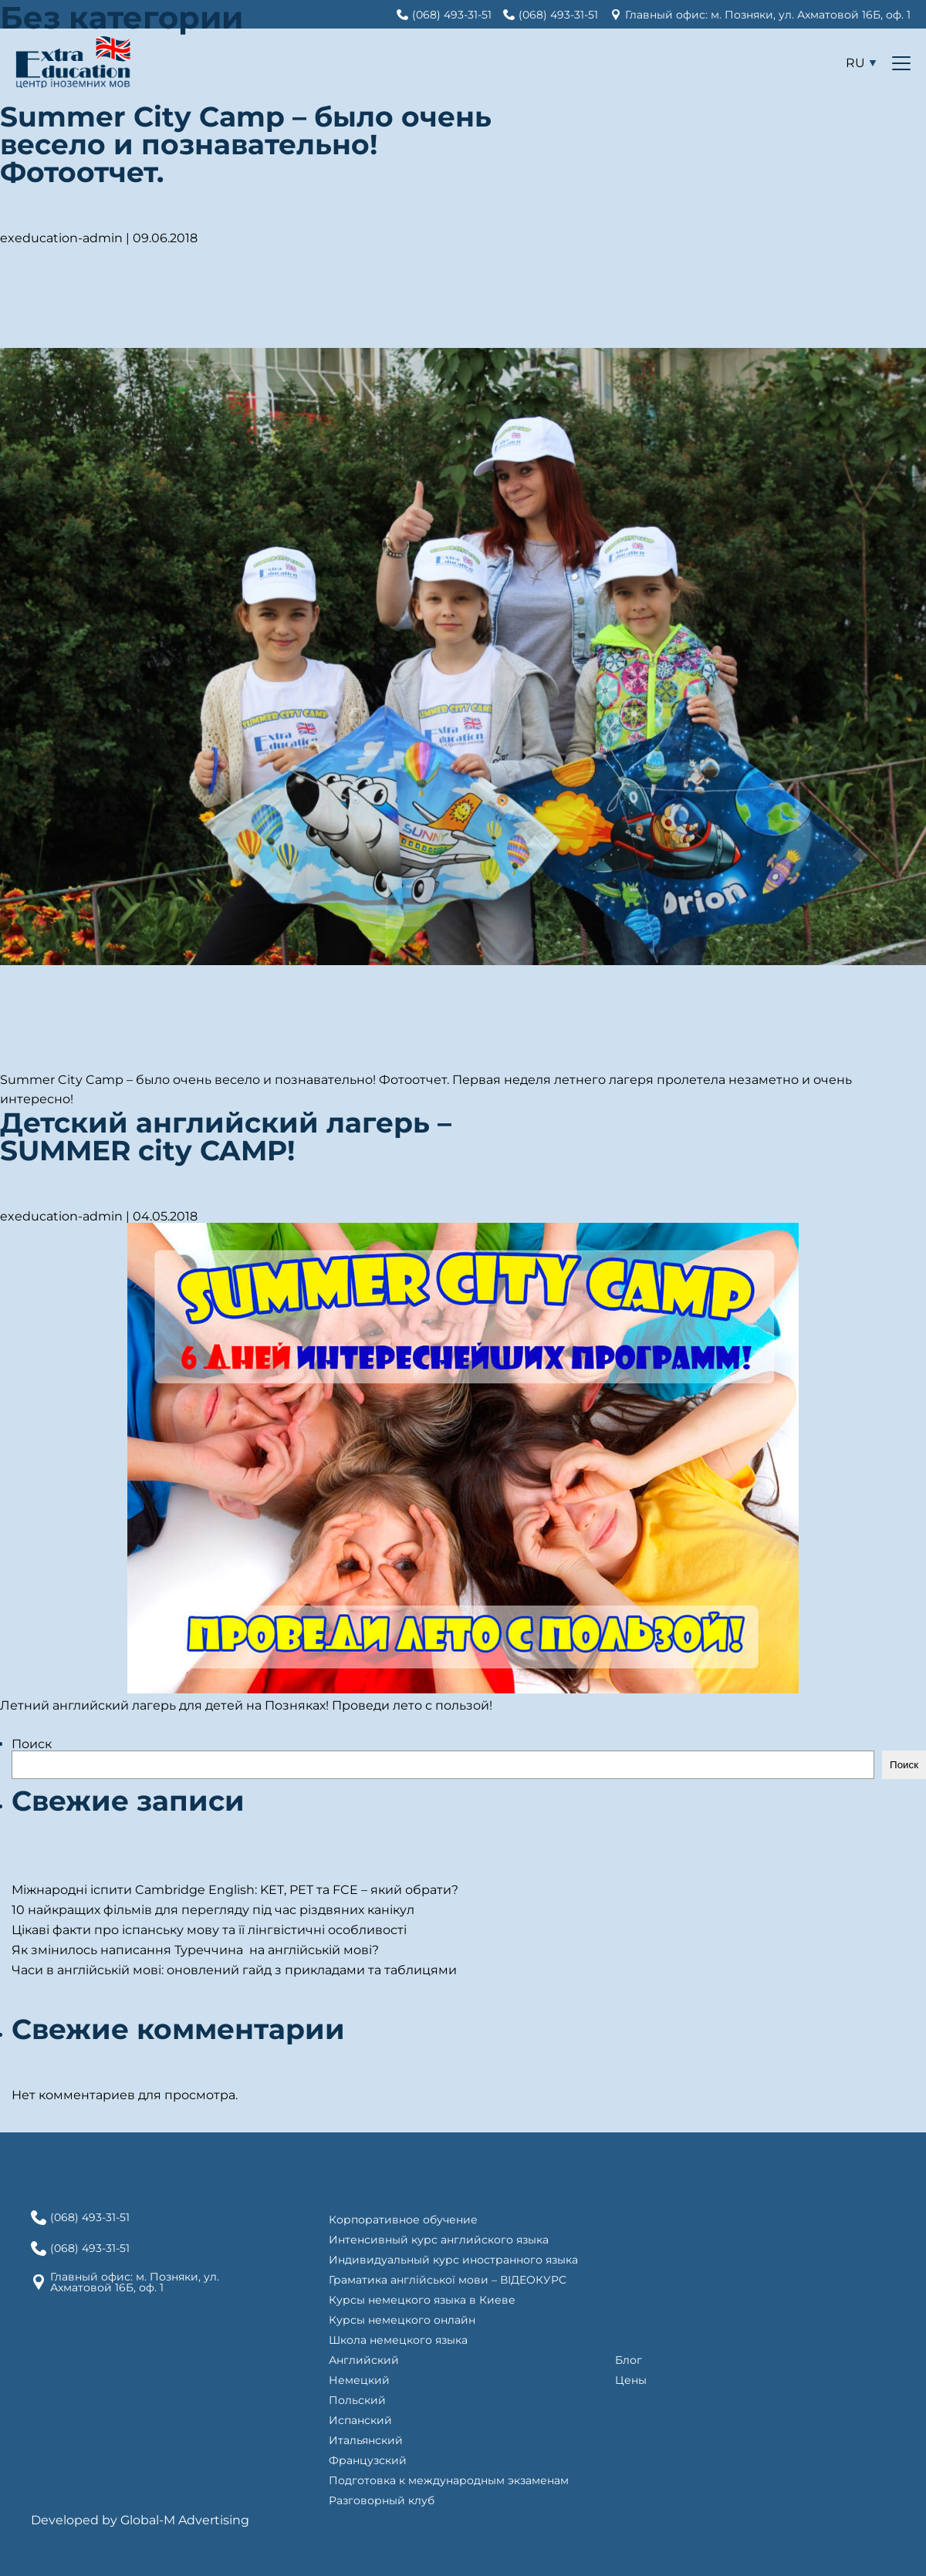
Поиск (32, 1744)
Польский (357, 2400)
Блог (628, 2360)
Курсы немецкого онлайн (402, 2320)
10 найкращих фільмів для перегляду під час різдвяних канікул (213, 1909)
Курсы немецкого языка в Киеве (422, 2300)
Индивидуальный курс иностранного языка (453, 2260)
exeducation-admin (61, 238)
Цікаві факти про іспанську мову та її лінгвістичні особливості (209, 1930)
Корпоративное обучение (403, 2220)
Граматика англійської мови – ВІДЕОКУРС (447, 2280)
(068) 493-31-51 (90, 2217)
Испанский (360, 2420)
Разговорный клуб (381, 2500)
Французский (368, 2460)
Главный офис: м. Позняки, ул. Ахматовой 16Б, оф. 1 (134, 2282)
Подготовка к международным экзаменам (449, 2480)
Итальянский (366, 2440)
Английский (364, 2360)
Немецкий (359, 2380)
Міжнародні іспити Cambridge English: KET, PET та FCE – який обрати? (235, 1889)
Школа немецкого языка (398, 2340)
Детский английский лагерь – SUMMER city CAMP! (225, 1136)
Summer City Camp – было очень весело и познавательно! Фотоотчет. (246, 144)
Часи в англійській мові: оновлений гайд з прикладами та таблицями (234, 1970)
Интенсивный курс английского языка (439, 2240)
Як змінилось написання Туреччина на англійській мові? (197, 1950)
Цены (631, 2380)
